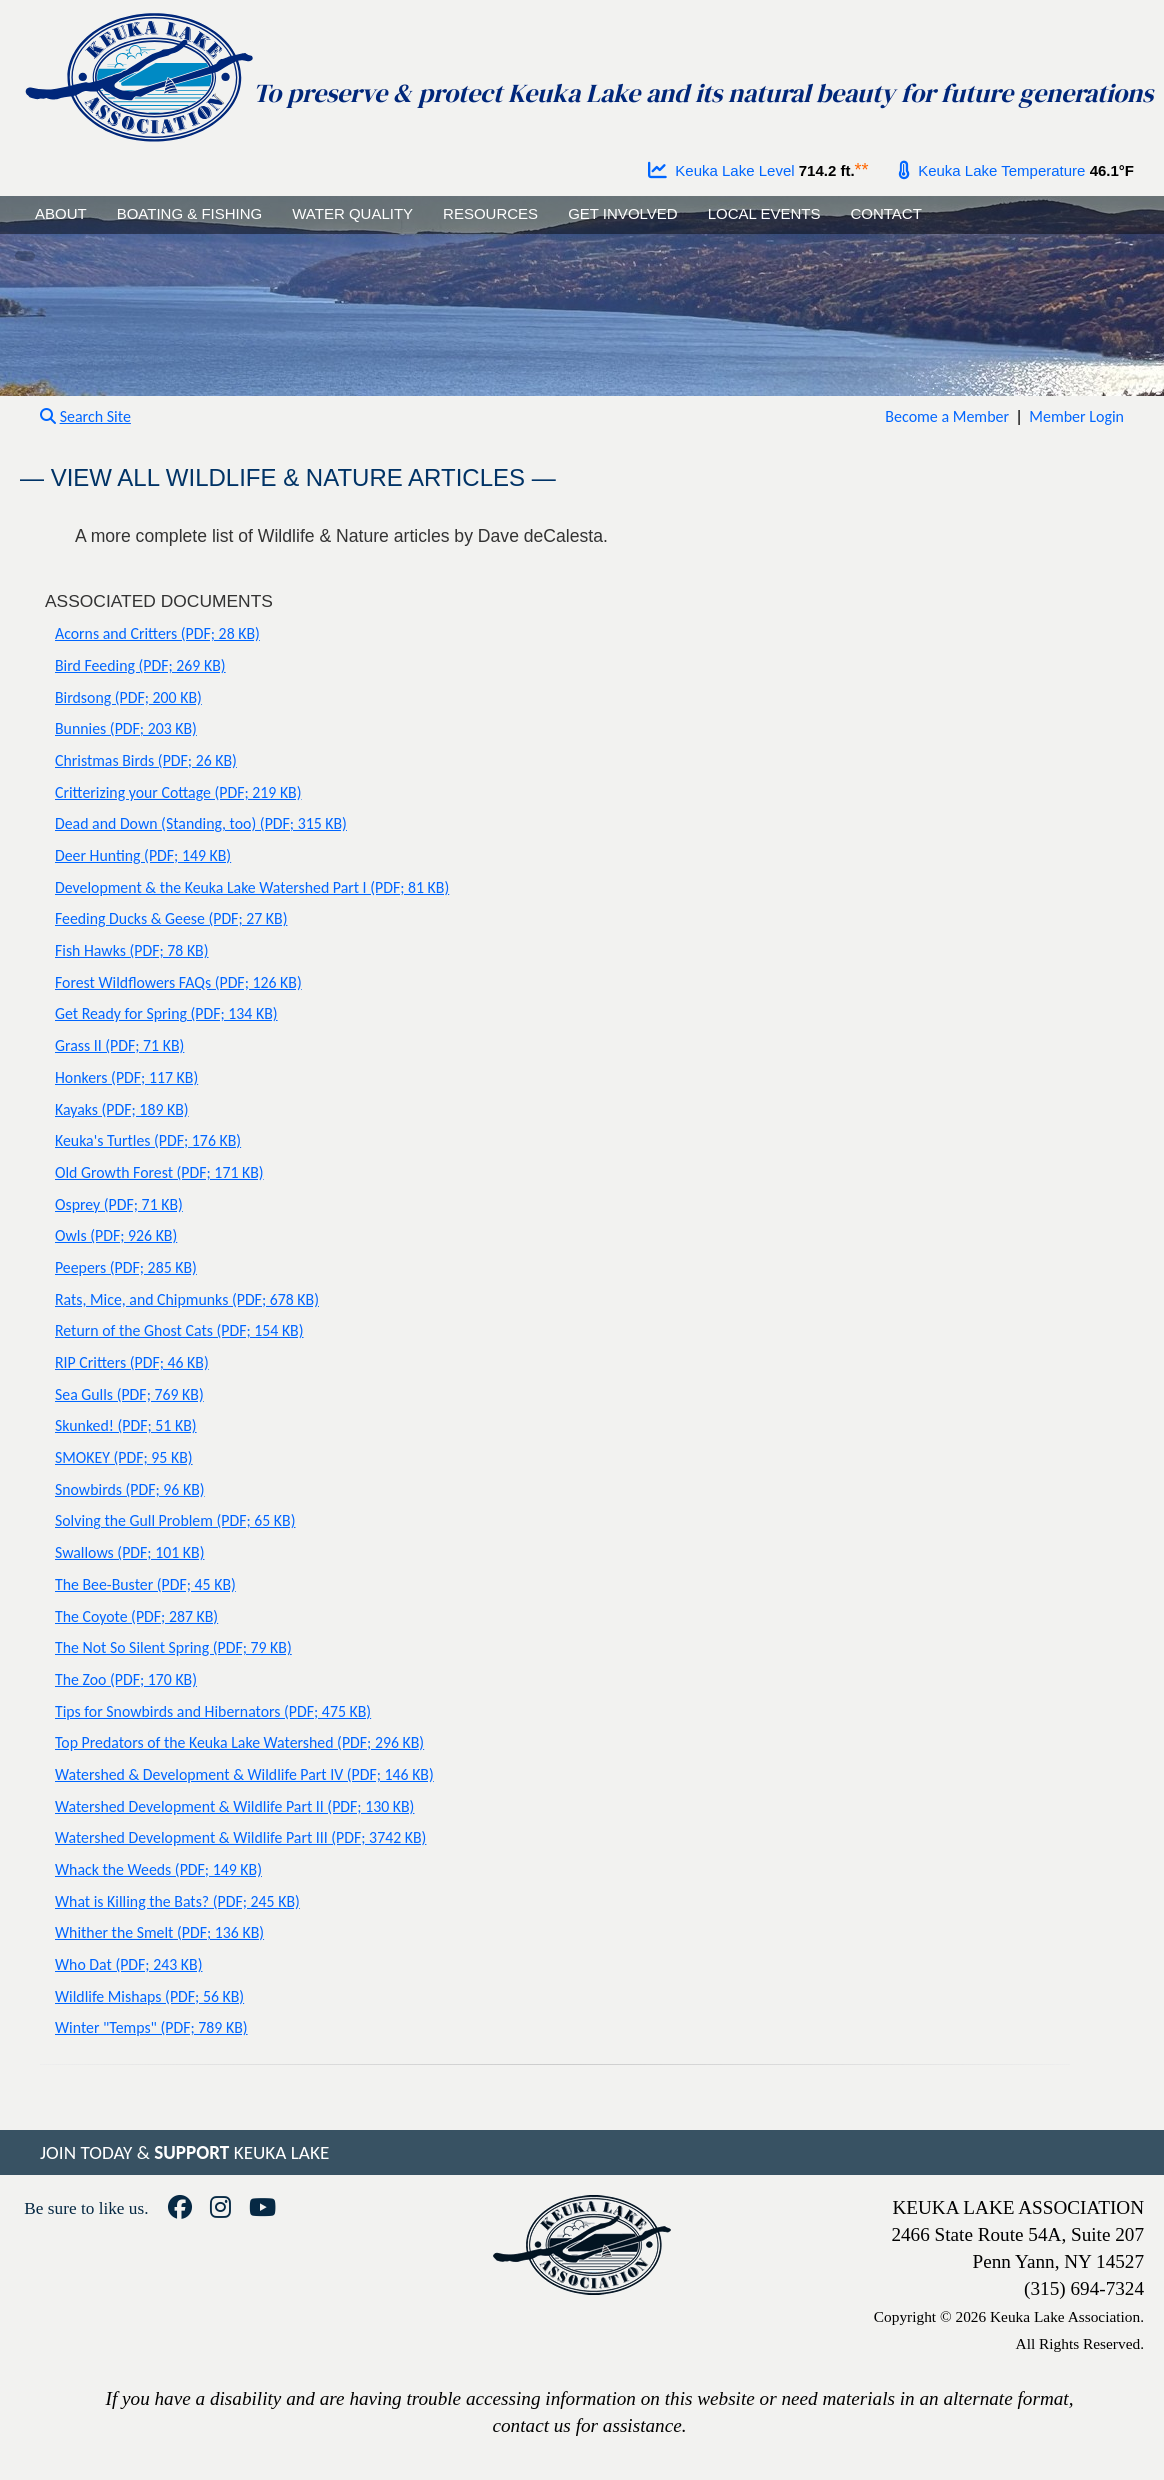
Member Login (1076, 416)
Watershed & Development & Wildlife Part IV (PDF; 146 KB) (244, 1774)
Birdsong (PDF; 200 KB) (128, 697)
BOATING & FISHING (190, 213)
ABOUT (61, 213)
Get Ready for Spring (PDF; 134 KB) (166, 1013)
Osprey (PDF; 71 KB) (119, 1204)
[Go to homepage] (138, 72)
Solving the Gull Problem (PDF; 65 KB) (175, 1520)
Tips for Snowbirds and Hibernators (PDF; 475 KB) (213, 1711)
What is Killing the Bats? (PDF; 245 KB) (177, 1901)
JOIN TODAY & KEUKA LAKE (184, 2152)
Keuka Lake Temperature (992, 170)
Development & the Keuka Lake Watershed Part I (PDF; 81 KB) (252, 887)
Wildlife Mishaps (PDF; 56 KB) (149, 1996)
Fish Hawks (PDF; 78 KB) (132, 950)
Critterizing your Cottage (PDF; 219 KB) (178, 792)
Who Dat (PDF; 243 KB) (128, 1964)
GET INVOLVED (622, 213)
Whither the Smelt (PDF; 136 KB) (159, 1932)
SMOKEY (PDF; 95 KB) (124, 1457)
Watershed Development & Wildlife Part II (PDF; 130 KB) (234, 1806)
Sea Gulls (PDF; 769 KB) (129, 1394)
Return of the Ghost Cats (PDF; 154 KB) (179, 1330)
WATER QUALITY (352, 213)
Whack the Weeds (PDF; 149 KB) (158, 1869)
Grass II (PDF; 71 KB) (119, 1045)
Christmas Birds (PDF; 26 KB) (146, 760)
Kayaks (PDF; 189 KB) (122, 1109)
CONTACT (885, 213)
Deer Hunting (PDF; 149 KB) (143, 855)
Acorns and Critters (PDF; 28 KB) (157, 633)
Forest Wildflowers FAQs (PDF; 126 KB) (178, 982)
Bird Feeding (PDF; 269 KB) (140, 665)
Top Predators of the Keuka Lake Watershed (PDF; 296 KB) (239, 1742)
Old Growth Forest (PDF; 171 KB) (159, 1172)
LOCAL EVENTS (764, 213)
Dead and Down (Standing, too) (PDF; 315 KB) (201, 823)
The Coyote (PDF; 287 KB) (136, 1616)
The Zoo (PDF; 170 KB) (126, 1679)
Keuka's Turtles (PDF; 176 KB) (148, 1140)
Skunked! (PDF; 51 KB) (126, 1425)
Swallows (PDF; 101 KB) (129, 1552)
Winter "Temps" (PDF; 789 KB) (151, 2027)
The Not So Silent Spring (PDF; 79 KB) (173, 1647)
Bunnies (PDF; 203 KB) (126, 728)
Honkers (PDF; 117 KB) (126, 1077)
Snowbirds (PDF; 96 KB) (130, 1489)
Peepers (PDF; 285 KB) (126, 1267)
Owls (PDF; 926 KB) (116, 1235)
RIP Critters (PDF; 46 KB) (132, 1362)
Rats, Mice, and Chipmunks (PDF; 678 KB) (187, 1299)
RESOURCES (490, 213)
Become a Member (947, 416)
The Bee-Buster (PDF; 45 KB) (145, 1584)
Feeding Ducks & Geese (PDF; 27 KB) (171, 918)
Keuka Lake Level (721, 170)
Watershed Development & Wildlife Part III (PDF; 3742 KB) (240, 1837)
